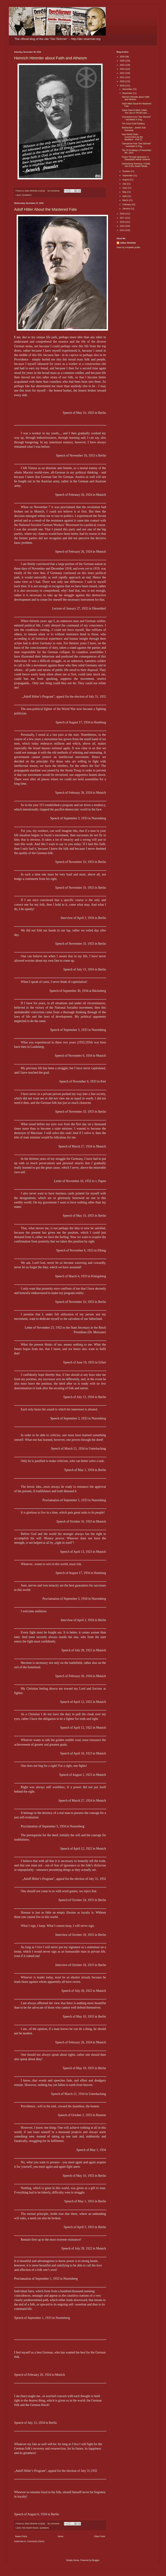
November (127, 93)
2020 (122, 81)
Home (60, 2536)
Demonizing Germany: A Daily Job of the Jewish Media (136, 164)
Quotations (26, 195)
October (126, 171)
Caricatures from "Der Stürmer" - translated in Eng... (136, 118)
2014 (122, 230)
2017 (122, 218)
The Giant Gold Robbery (133, 123)
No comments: (54, 191)
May (124, 192)
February (126, 204)
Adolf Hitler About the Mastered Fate (45, 209)
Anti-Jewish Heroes (30, 2528)
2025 (122, 61)
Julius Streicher (128, 243)
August (126, 179)
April (124, 196)
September (127, 175)
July (124, 184)
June (125, 188)
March (125, 200)
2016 (122, 222)
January (126, 208)
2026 (122, 56)
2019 (122, 85)
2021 (122, 77)
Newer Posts (21, 2536)
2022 (122, 73)
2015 (122, 226)
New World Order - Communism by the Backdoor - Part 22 (132, 137)
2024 (122, 65)
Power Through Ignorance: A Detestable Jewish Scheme (136, 158)
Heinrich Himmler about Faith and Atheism (50, 58)
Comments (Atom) (35, 2541)
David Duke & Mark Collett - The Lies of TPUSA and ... (135, 111)
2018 (122, 213)
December (127, 89)
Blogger (95, 2560)
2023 (122, 69)
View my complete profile (128, 247)
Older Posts (99, 2536)
